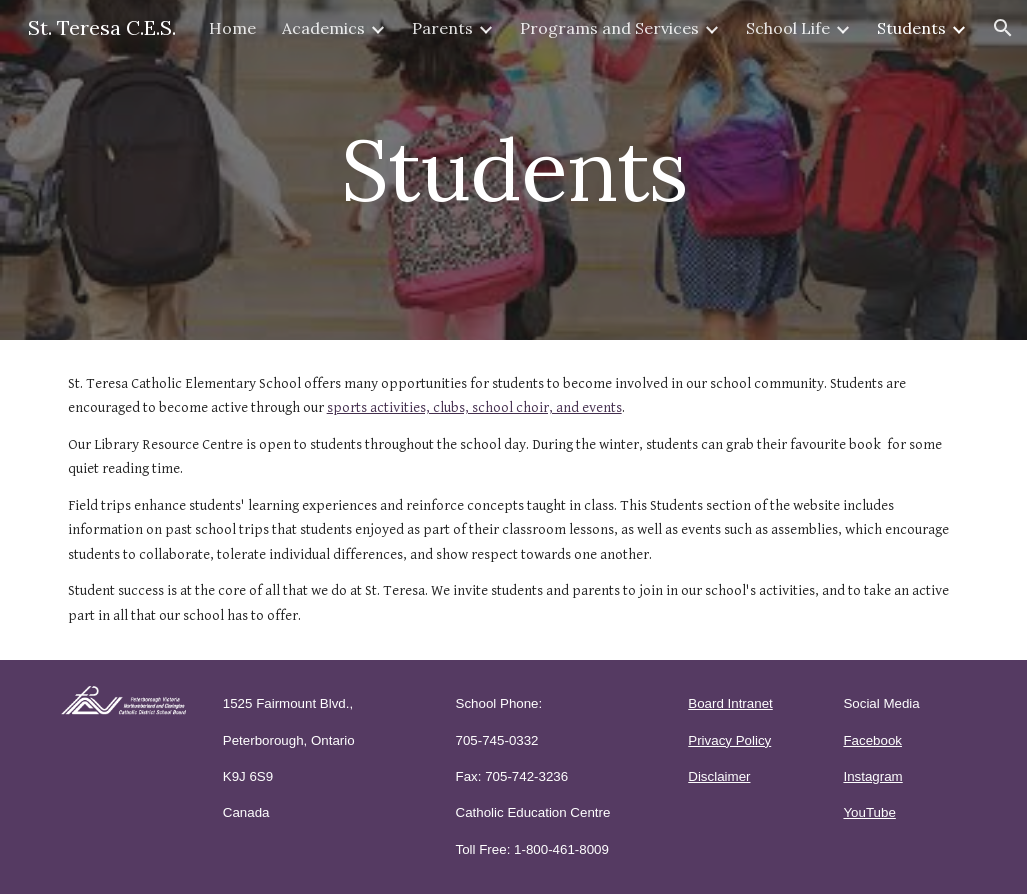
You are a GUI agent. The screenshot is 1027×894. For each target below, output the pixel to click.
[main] (514, 169)
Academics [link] (323, 28)
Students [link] (911, 28)
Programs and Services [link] (609, 28)
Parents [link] (442, 28)
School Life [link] (788, 28)
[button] (1003, 28)
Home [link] (232, 28)
